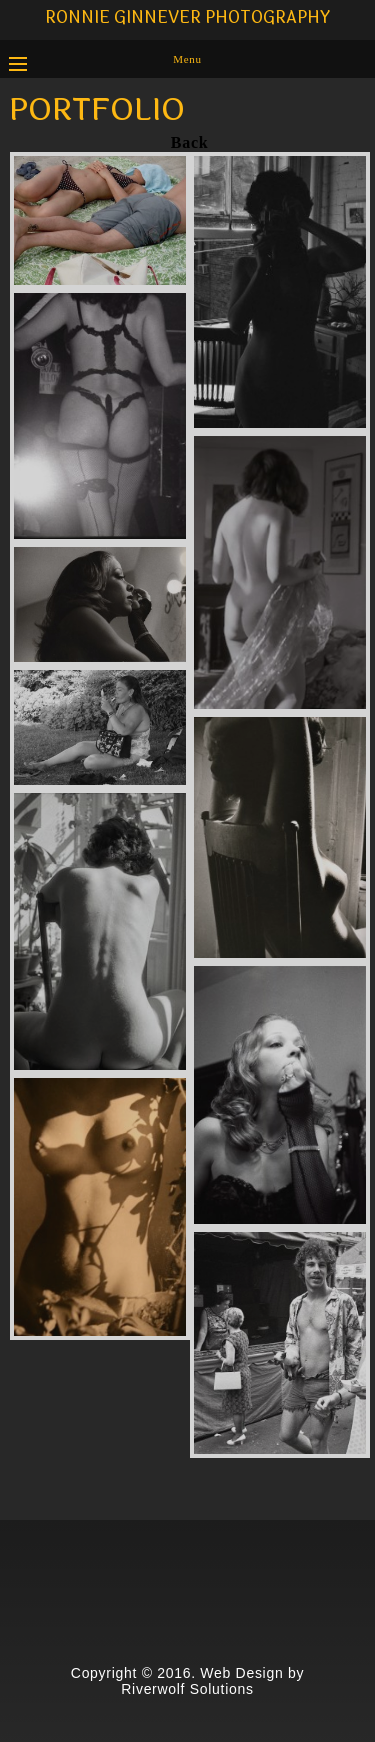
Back (189, 142)
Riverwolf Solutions (187, 1689)
